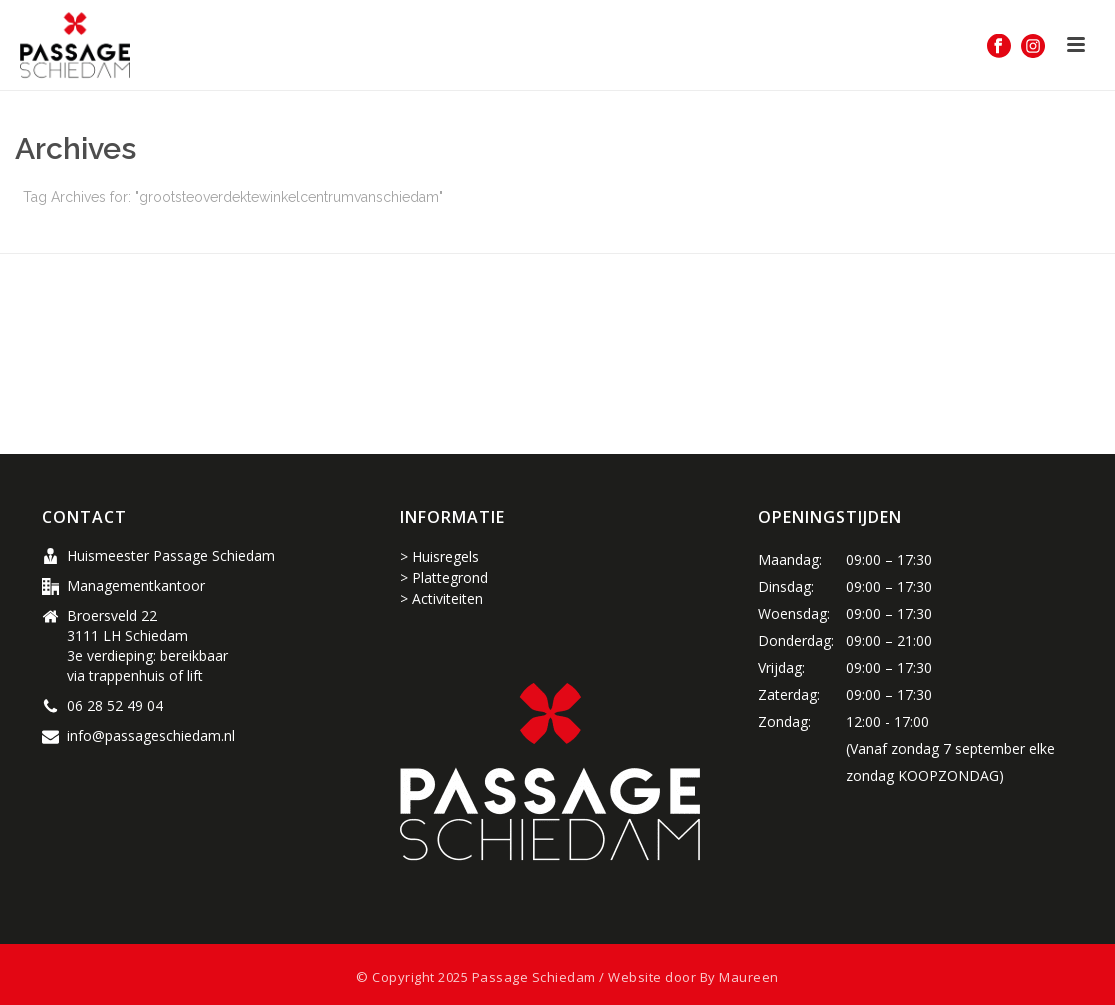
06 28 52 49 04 (115, 706)
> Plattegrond (444, 577)
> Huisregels (439, 556)
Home (714, 234)
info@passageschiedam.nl (151, 736)
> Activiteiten (441, 598)
